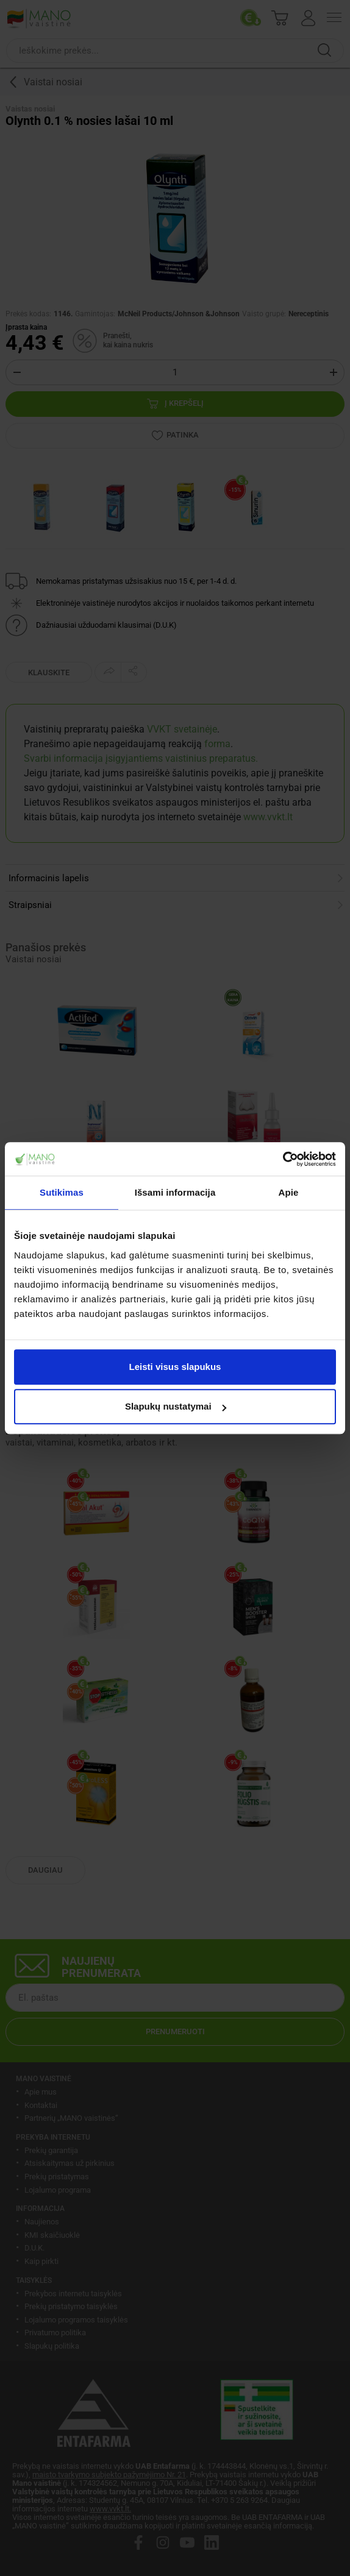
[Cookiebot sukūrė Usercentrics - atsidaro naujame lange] (282, 1159)
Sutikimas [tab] (62, 1192)
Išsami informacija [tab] (175, 1192)
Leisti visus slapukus (175, 1366)
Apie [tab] (289, 1192)
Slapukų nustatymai (175, 1406)
